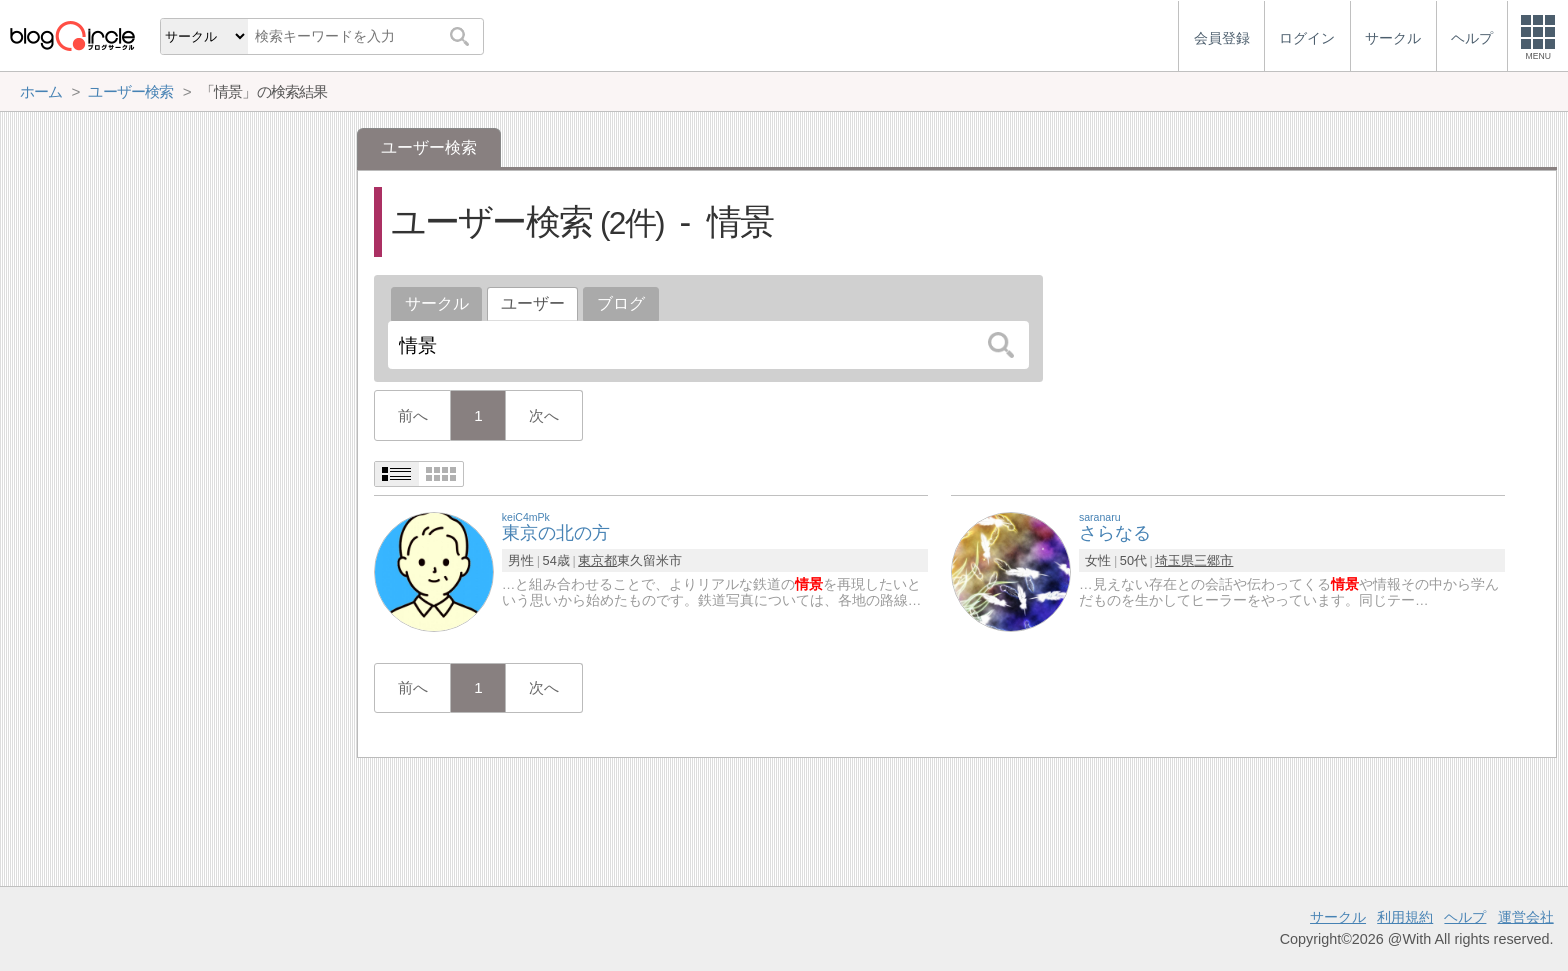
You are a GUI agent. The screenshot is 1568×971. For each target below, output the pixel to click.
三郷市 (1213, 560)
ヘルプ (1465, 917)
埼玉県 (1174, 560)
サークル (437, 303)
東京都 (597, 560)
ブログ (621, 303)
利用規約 (1405, 917)
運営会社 (1526, 917)
